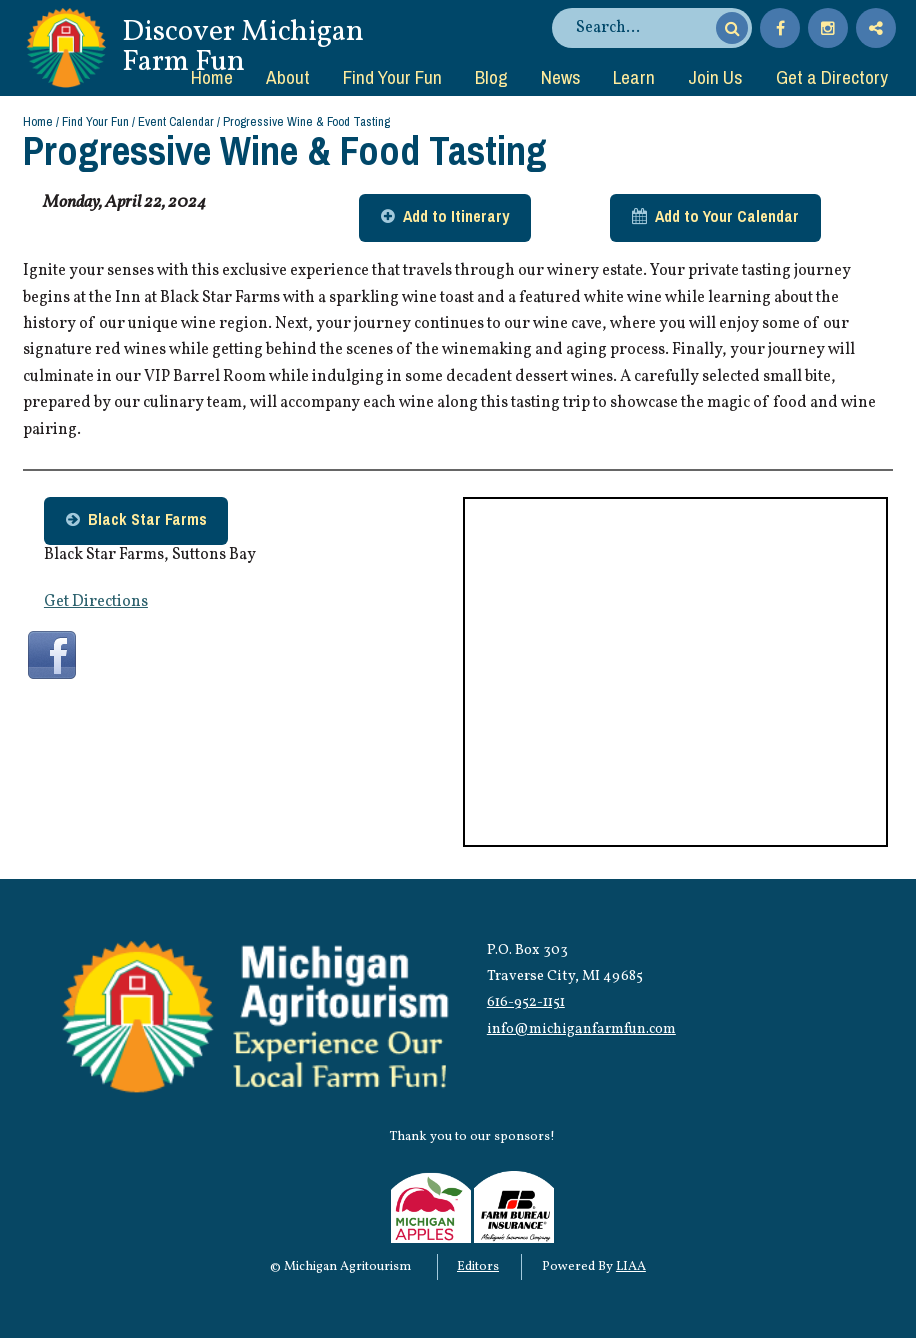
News (561, 77)
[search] (643, 28)
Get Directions (96, 602)
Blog (491, 77)
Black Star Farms (147, 519)
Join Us (715, 77)
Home (212, 77)
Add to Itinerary (456, 216)
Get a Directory (832, 77)
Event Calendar (176, 121)
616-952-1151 (526, 1002)
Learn (634, 77)
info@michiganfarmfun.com (581, 1029)
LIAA (631, 1267)
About (288, 77)
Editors (478, 1267)
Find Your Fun (392, 77)
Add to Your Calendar (727, 216)
